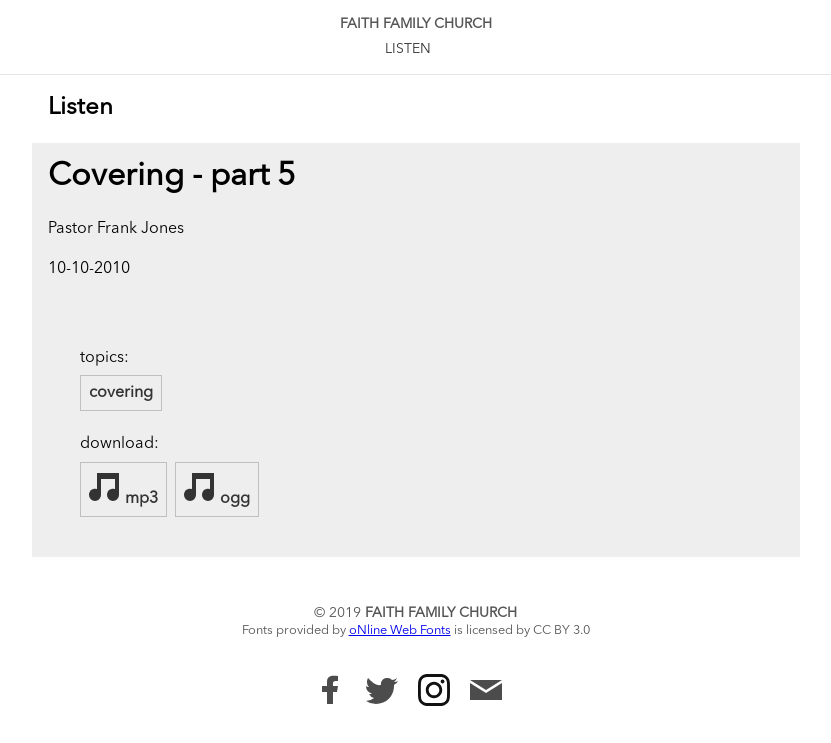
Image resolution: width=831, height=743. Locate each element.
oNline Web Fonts (400, 630)
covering (121, 393)
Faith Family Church (416, 24)
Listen (408, 49)
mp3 (123, 489)
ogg (217, 489)
